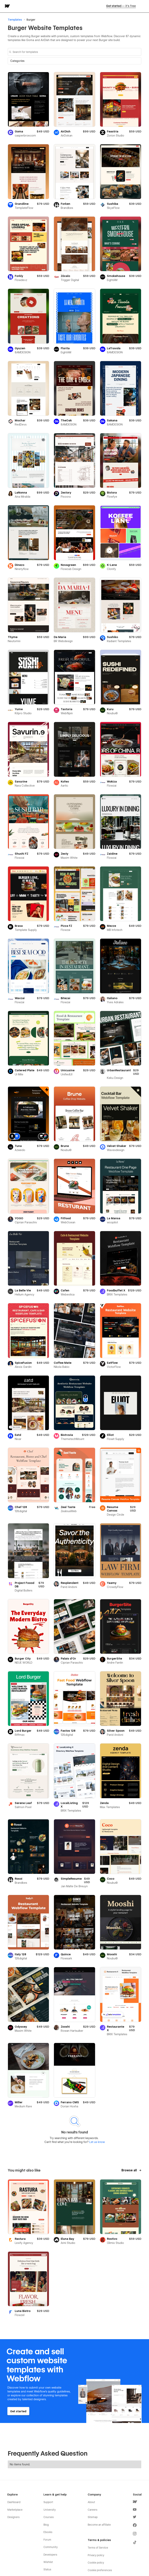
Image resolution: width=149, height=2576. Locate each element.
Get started (121, 6)
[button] (74, 60)
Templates (15, 19)
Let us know (96, 2142)
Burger (31, 19)
